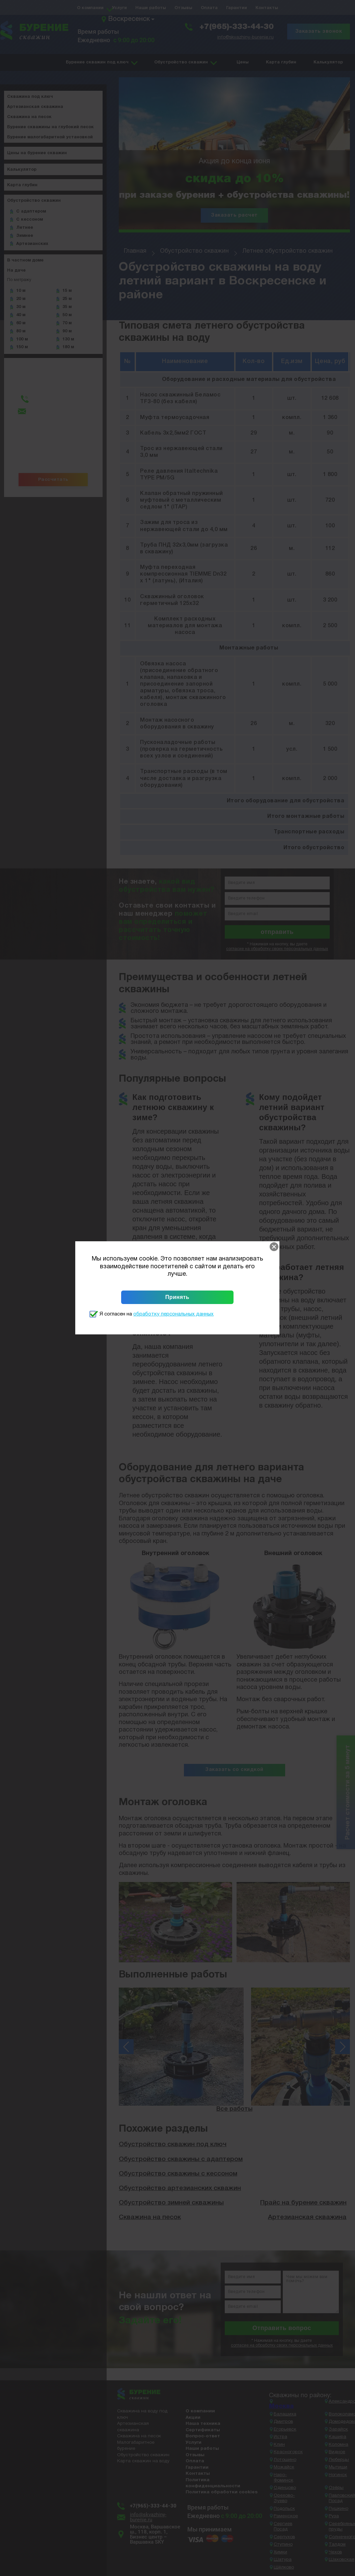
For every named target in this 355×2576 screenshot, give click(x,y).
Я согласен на (157, 1314)
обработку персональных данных (173, 1314)
